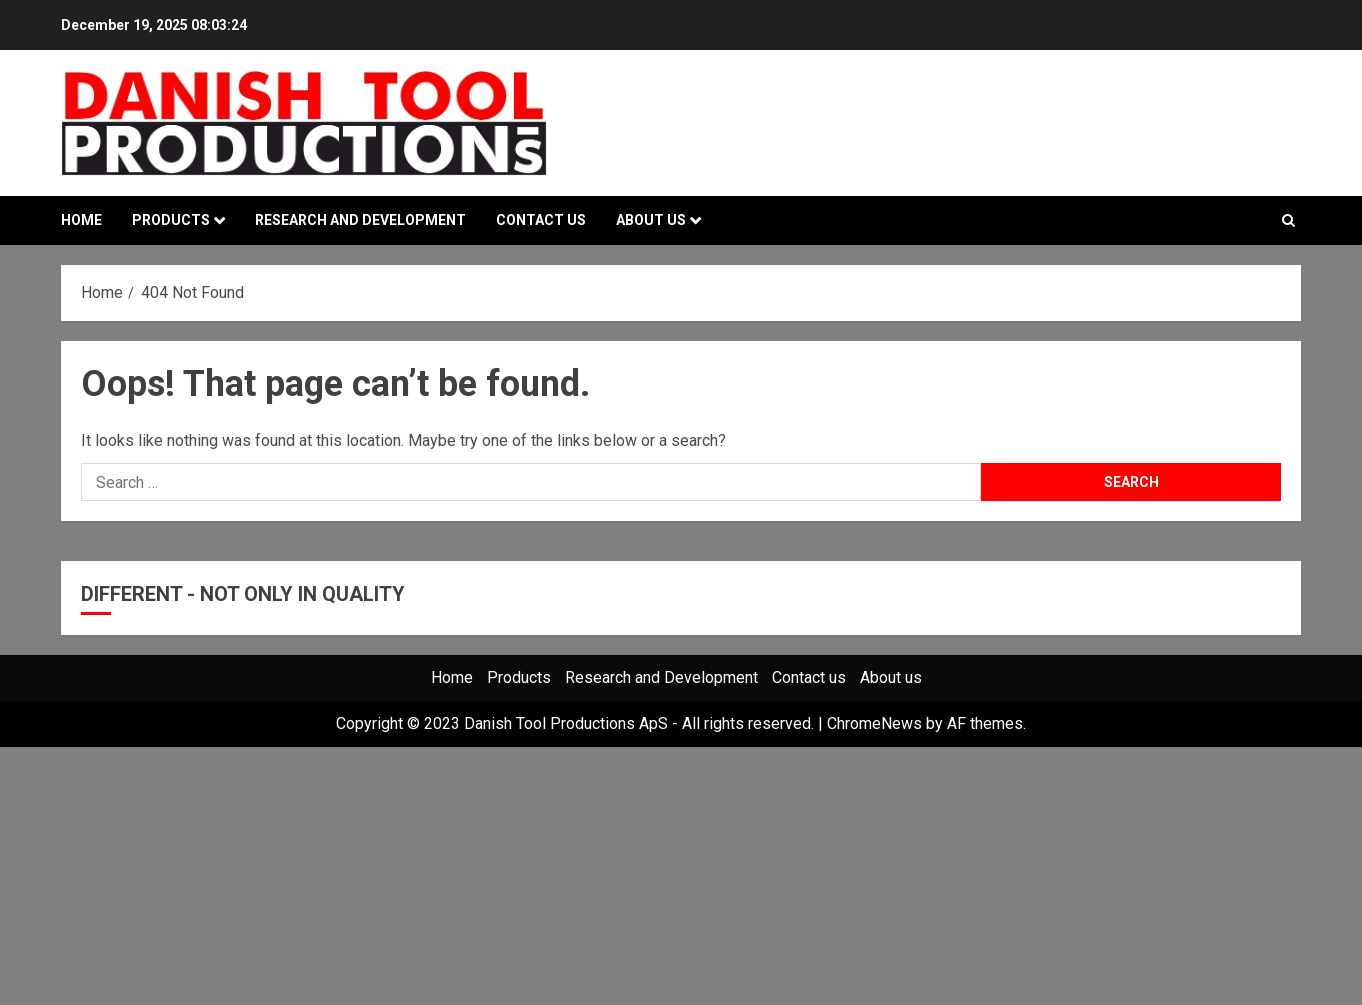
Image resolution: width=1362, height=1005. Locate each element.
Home (81, 220)
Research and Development (360, 220)
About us (651, 220)
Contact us (541, 220)
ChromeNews (874, 723)
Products (171, 220)
